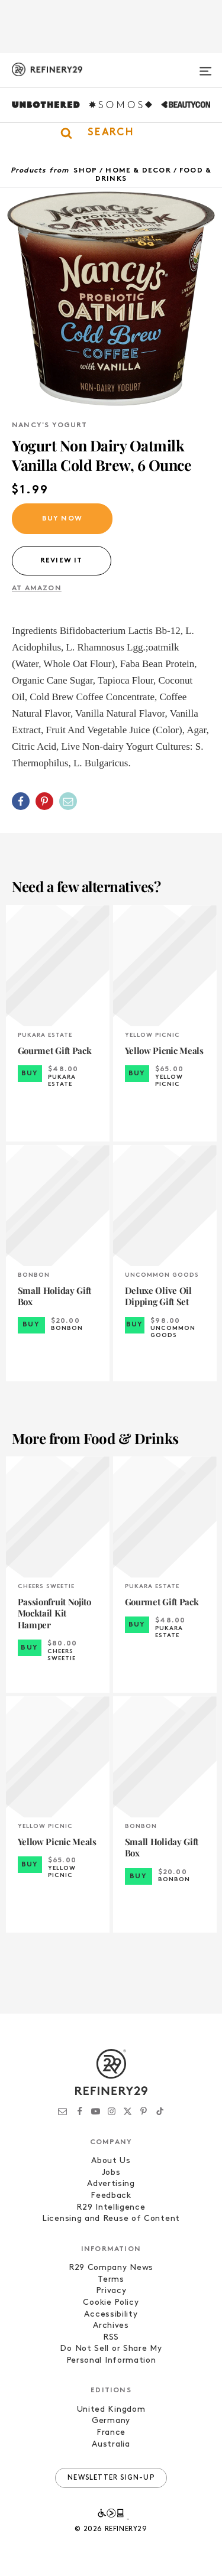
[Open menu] (205, 66)
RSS (111, 2337)
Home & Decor (137, 170)
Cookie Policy (111, 2302)
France (111, 2432)
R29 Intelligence (110, 2207)
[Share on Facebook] (21, 801)
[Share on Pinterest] (44, 801)
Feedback (111, 2195)
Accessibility (110, 2314)
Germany (111, 2420)
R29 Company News (111, 2267)
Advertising (111, 2184)
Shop (85, 170)
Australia (111, 2444)
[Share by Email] (68, 801)
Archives (111, 2325)
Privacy (111, 2290)
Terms (111, 2279)
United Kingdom (111, 2409)
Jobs (111, 2172)
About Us (111, 2161)
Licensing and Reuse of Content (111, 2218)
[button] (111, 133)
